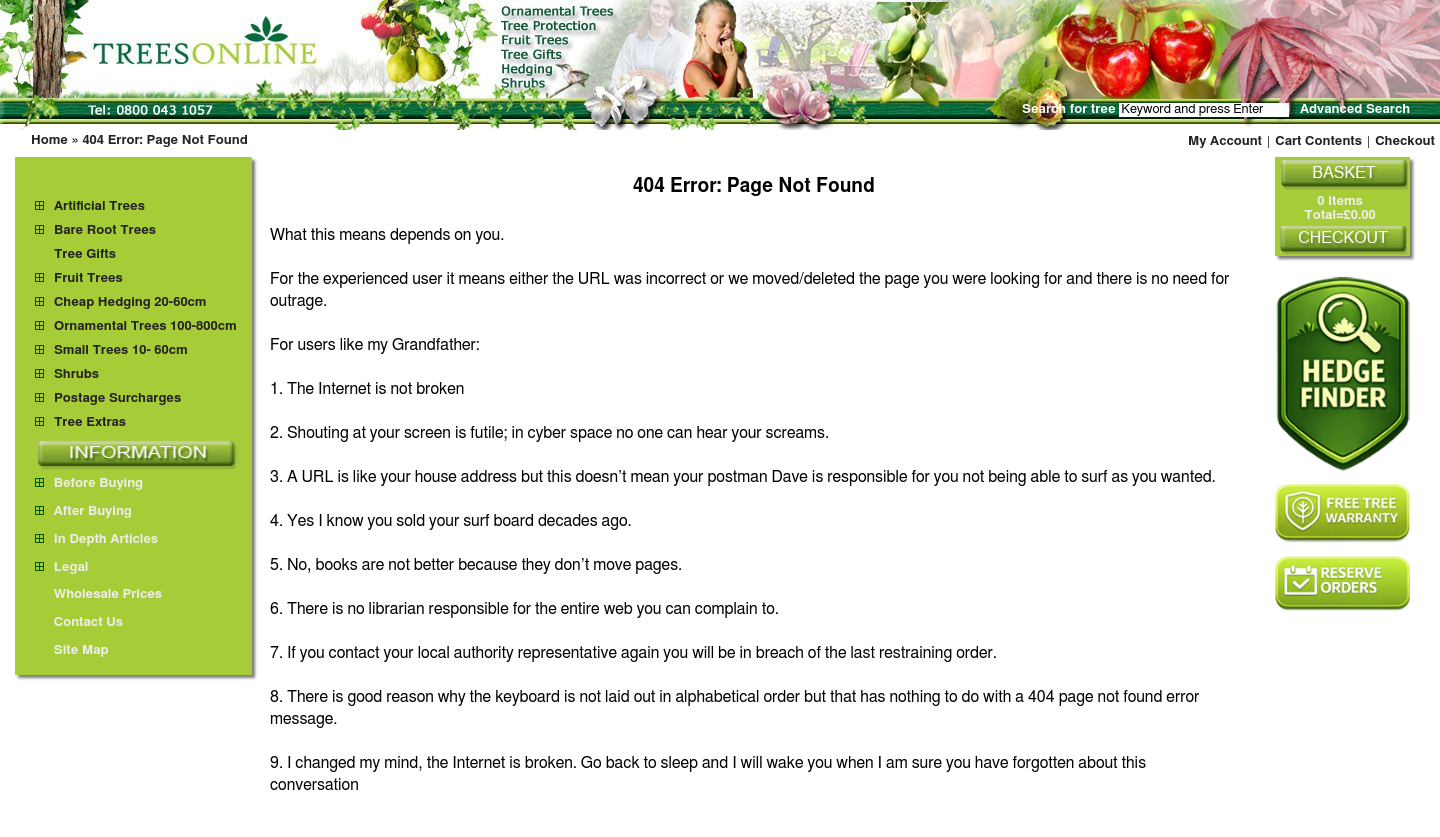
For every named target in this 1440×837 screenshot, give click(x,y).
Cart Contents (1318, 141)
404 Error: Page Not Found (164, 140)
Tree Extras (90, 422)
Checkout (1405, 141)
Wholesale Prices (98, 594)
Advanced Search (1355, 109)
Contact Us (79, 622)
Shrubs (76, 374)
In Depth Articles (96, 539)
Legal (61, 567)
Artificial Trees (99, 206)
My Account (1225, 141)
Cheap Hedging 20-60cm (130, 302)
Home (49, 140)
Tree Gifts (85, 254)
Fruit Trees (88, 278)
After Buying (83, 511)
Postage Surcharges (117, 398)
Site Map (72, 650)
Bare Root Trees (105, 230)
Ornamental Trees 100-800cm (145, 326)
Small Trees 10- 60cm (121, 350)
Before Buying (89, 483)
